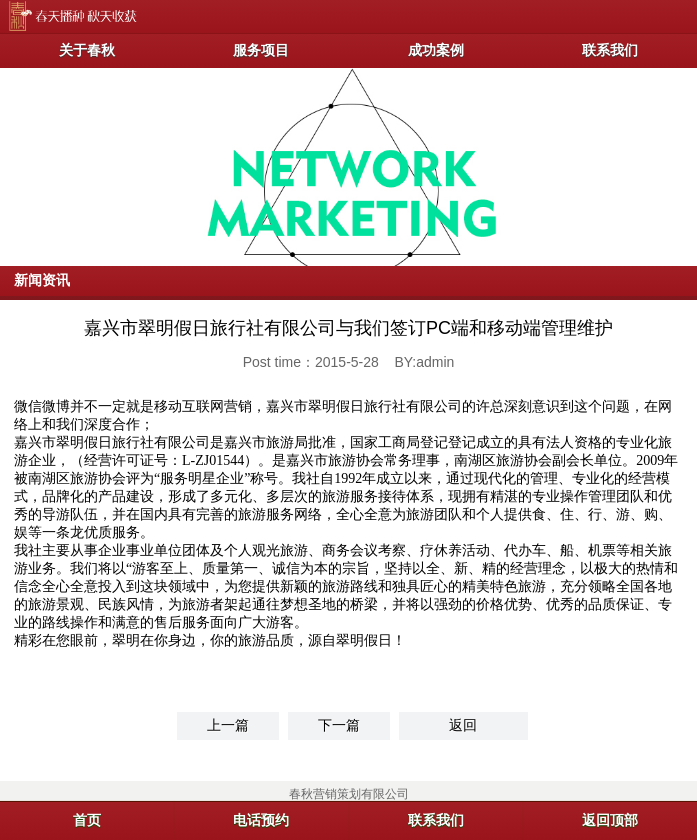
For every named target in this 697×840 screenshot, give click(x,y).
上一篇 (228, 725)
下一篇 (339, 725)
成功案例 (436, 50)
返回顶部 (610, 820)
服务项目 (261, 50)
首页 (87, 820)
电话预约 (261, 820)
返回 (463, 725)
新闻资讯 (42, 280)
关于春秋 (87, 50)
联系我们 (610, 50)
